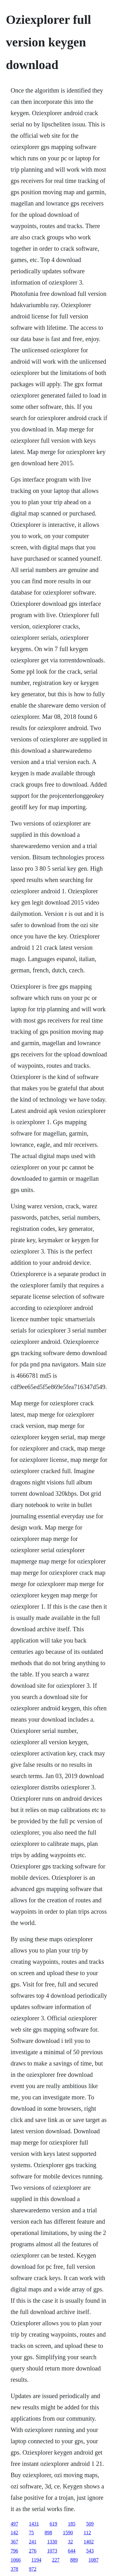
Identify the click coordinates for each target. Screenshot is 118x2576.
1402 (89, 2541)
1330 (52, 2541)
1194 (36, 2560)
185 (72, 2523)
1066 (16, 2560)
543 (90, 2550)
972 (33, 2569)
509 (90, 2523)
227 (55, 2560)
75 (31, 2532)
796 (14, 2550)
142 (14, 2532)
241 (33, 2541)
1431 (34, 2523)
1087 (93, 2560)
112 (87, 2532)
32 (70, 2541)
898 (48, 2532)
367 (14, 2541)
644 (72, 2550)
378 (14, 2569)
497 (14, 2523)
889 (74, 2560)
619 (53, 2523)
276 (33, 2550)
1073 (52, 2550)
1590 (68, 2532)
